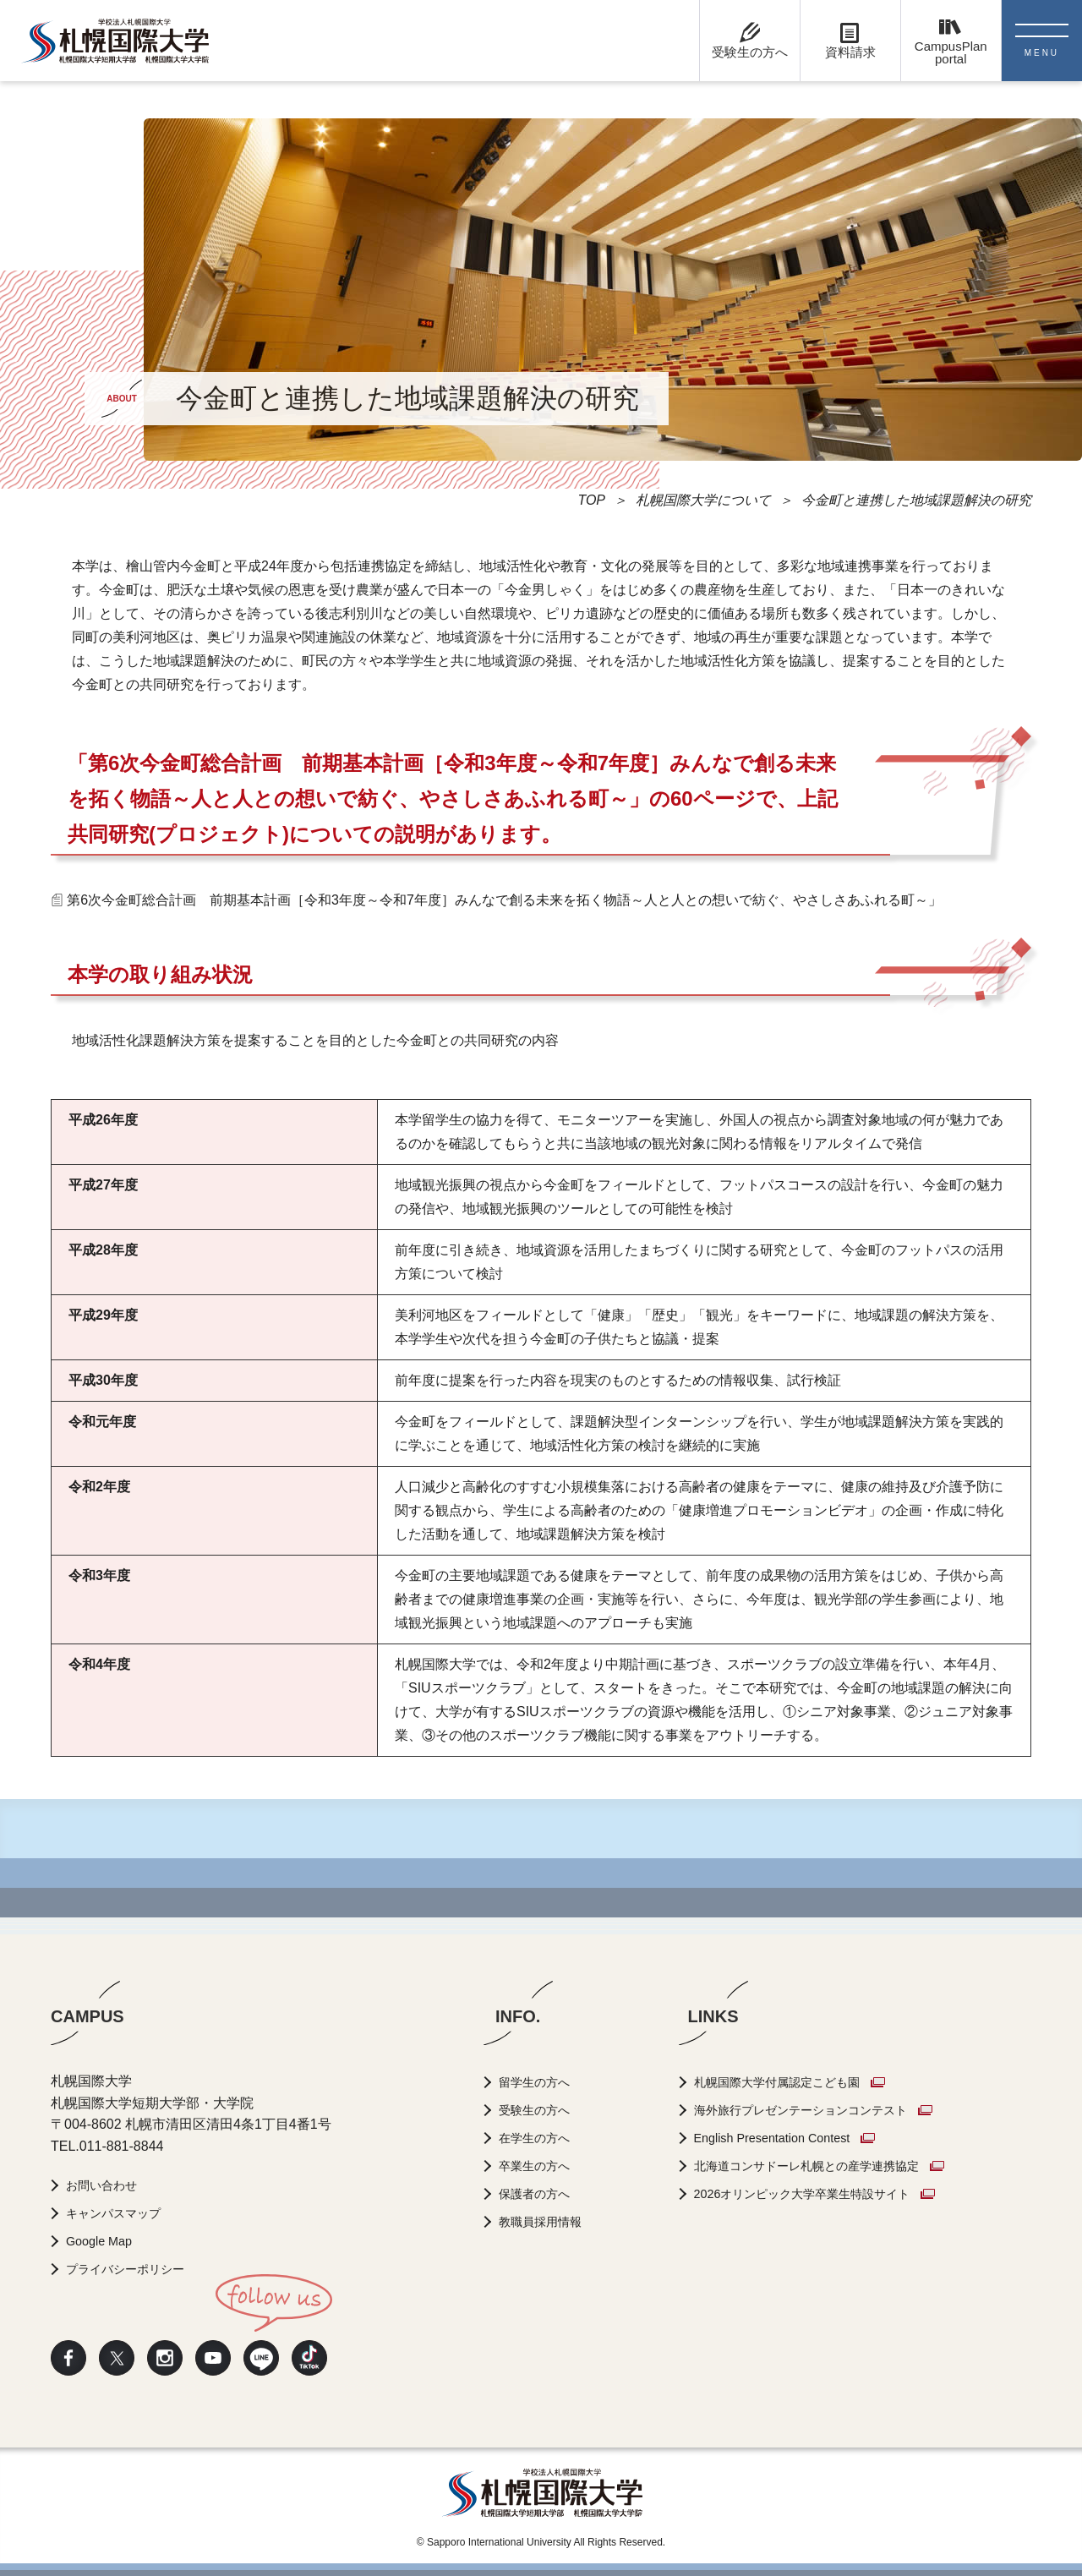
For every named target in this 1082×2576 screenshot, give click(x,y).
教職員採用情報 (547, 2221)
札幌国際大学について (703, 500)
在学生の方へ (541, 2137)
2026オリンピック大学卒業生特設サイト (832, 2193)
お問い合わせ (108, 2185)
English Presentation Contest (796, 2137)
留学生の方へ (541, 2082)
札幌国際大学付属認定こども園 (804, 2082)
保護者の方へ (541, 2193)
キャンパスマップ (122, 2213)
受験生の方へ (541, 2110)
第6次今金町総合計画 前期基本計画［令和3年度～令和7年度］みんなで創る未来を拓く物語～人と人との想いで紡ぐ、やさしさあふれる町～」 (504, 900)
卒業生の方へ (541, 2165)
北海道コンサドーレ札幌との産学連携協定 (837, 2165)
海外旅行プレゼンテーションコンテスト (831, 2110)
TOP (591, 500)
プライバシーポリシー (135, 2269)
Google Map (104, 2241)
